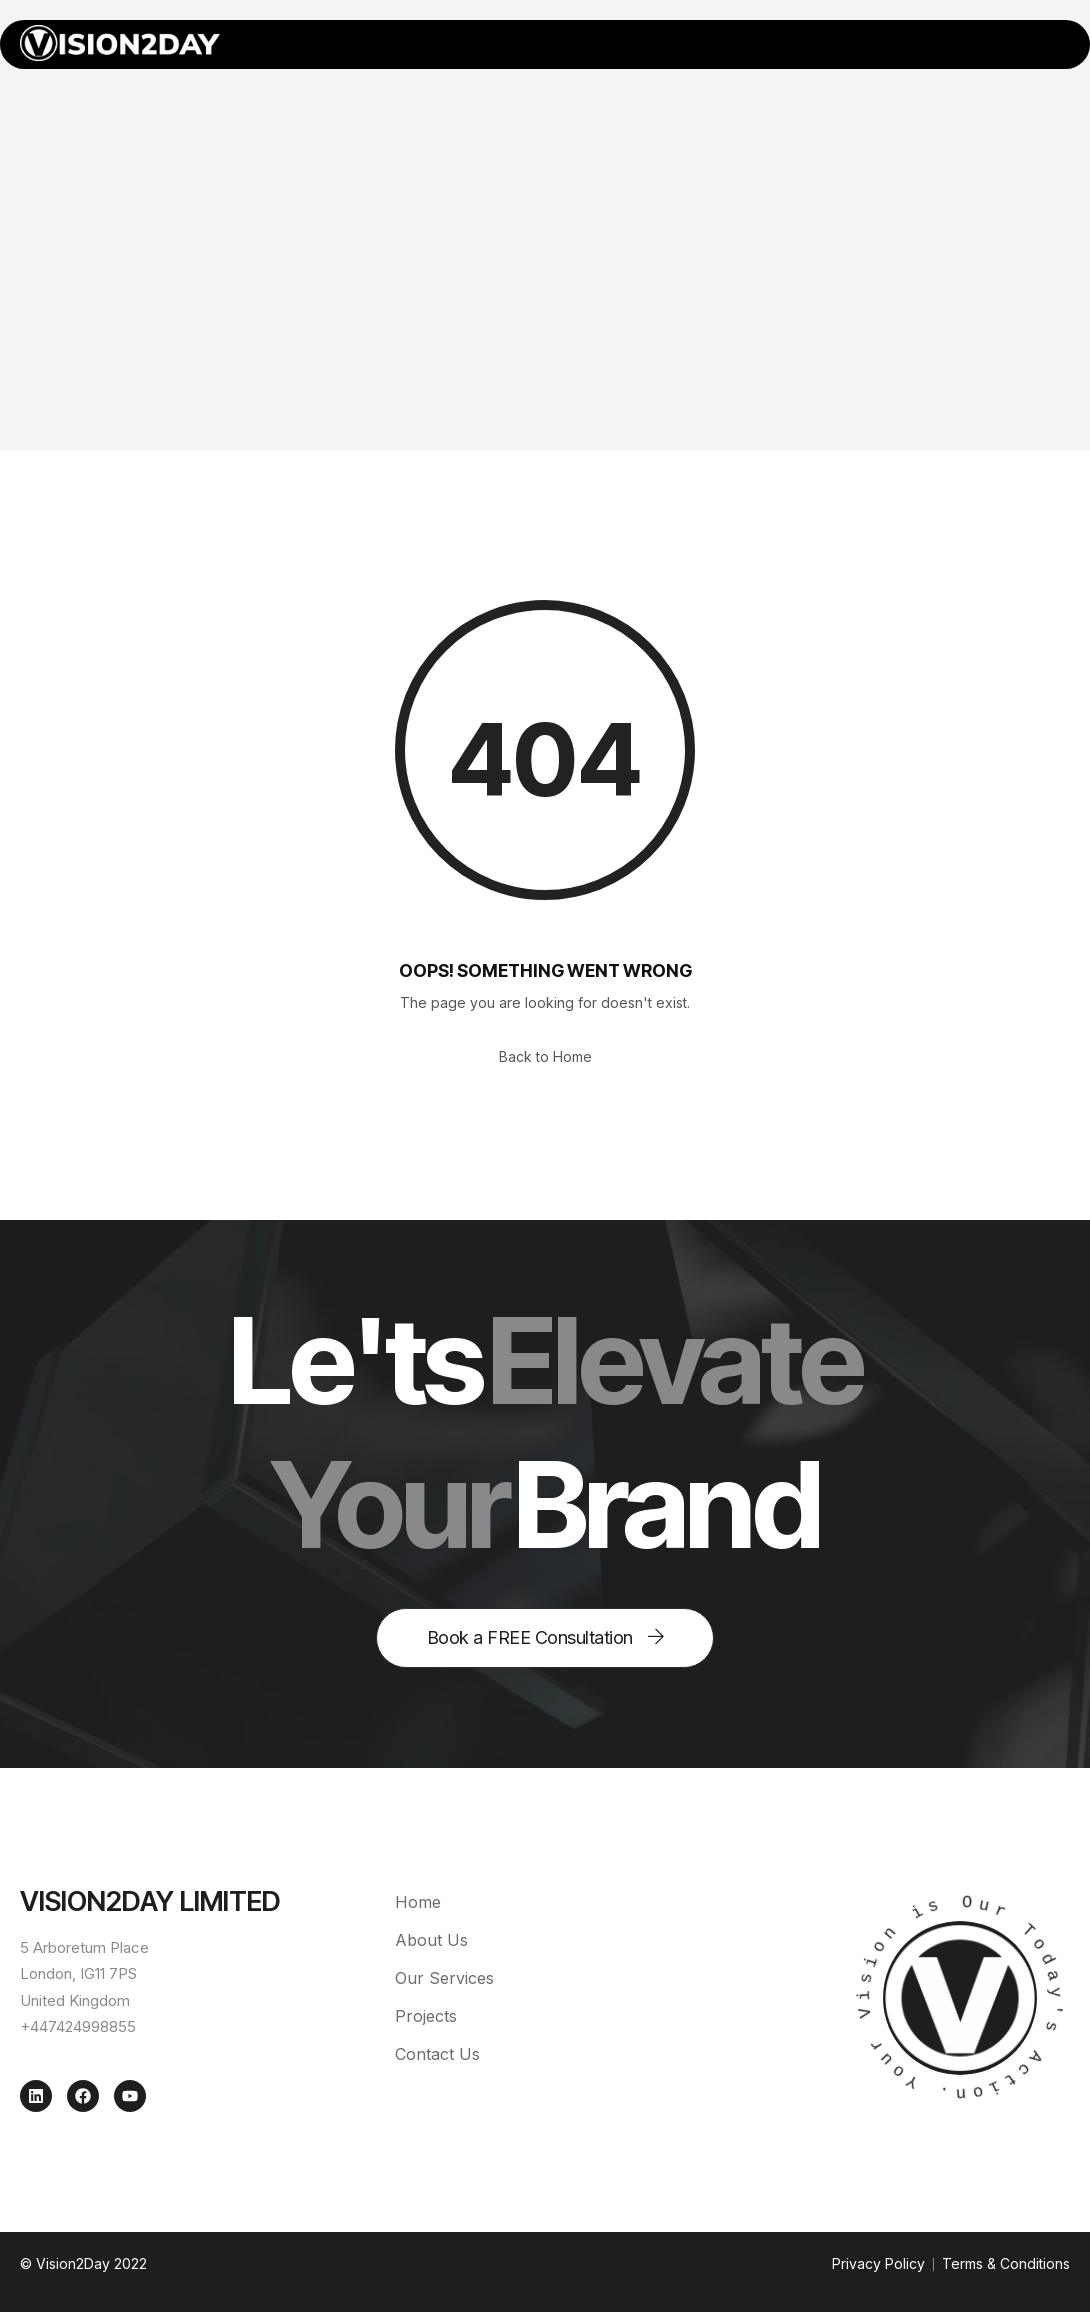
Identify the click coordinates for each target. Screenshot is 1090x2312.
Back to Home (545, 1056)
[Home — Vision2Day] (120, 43)
